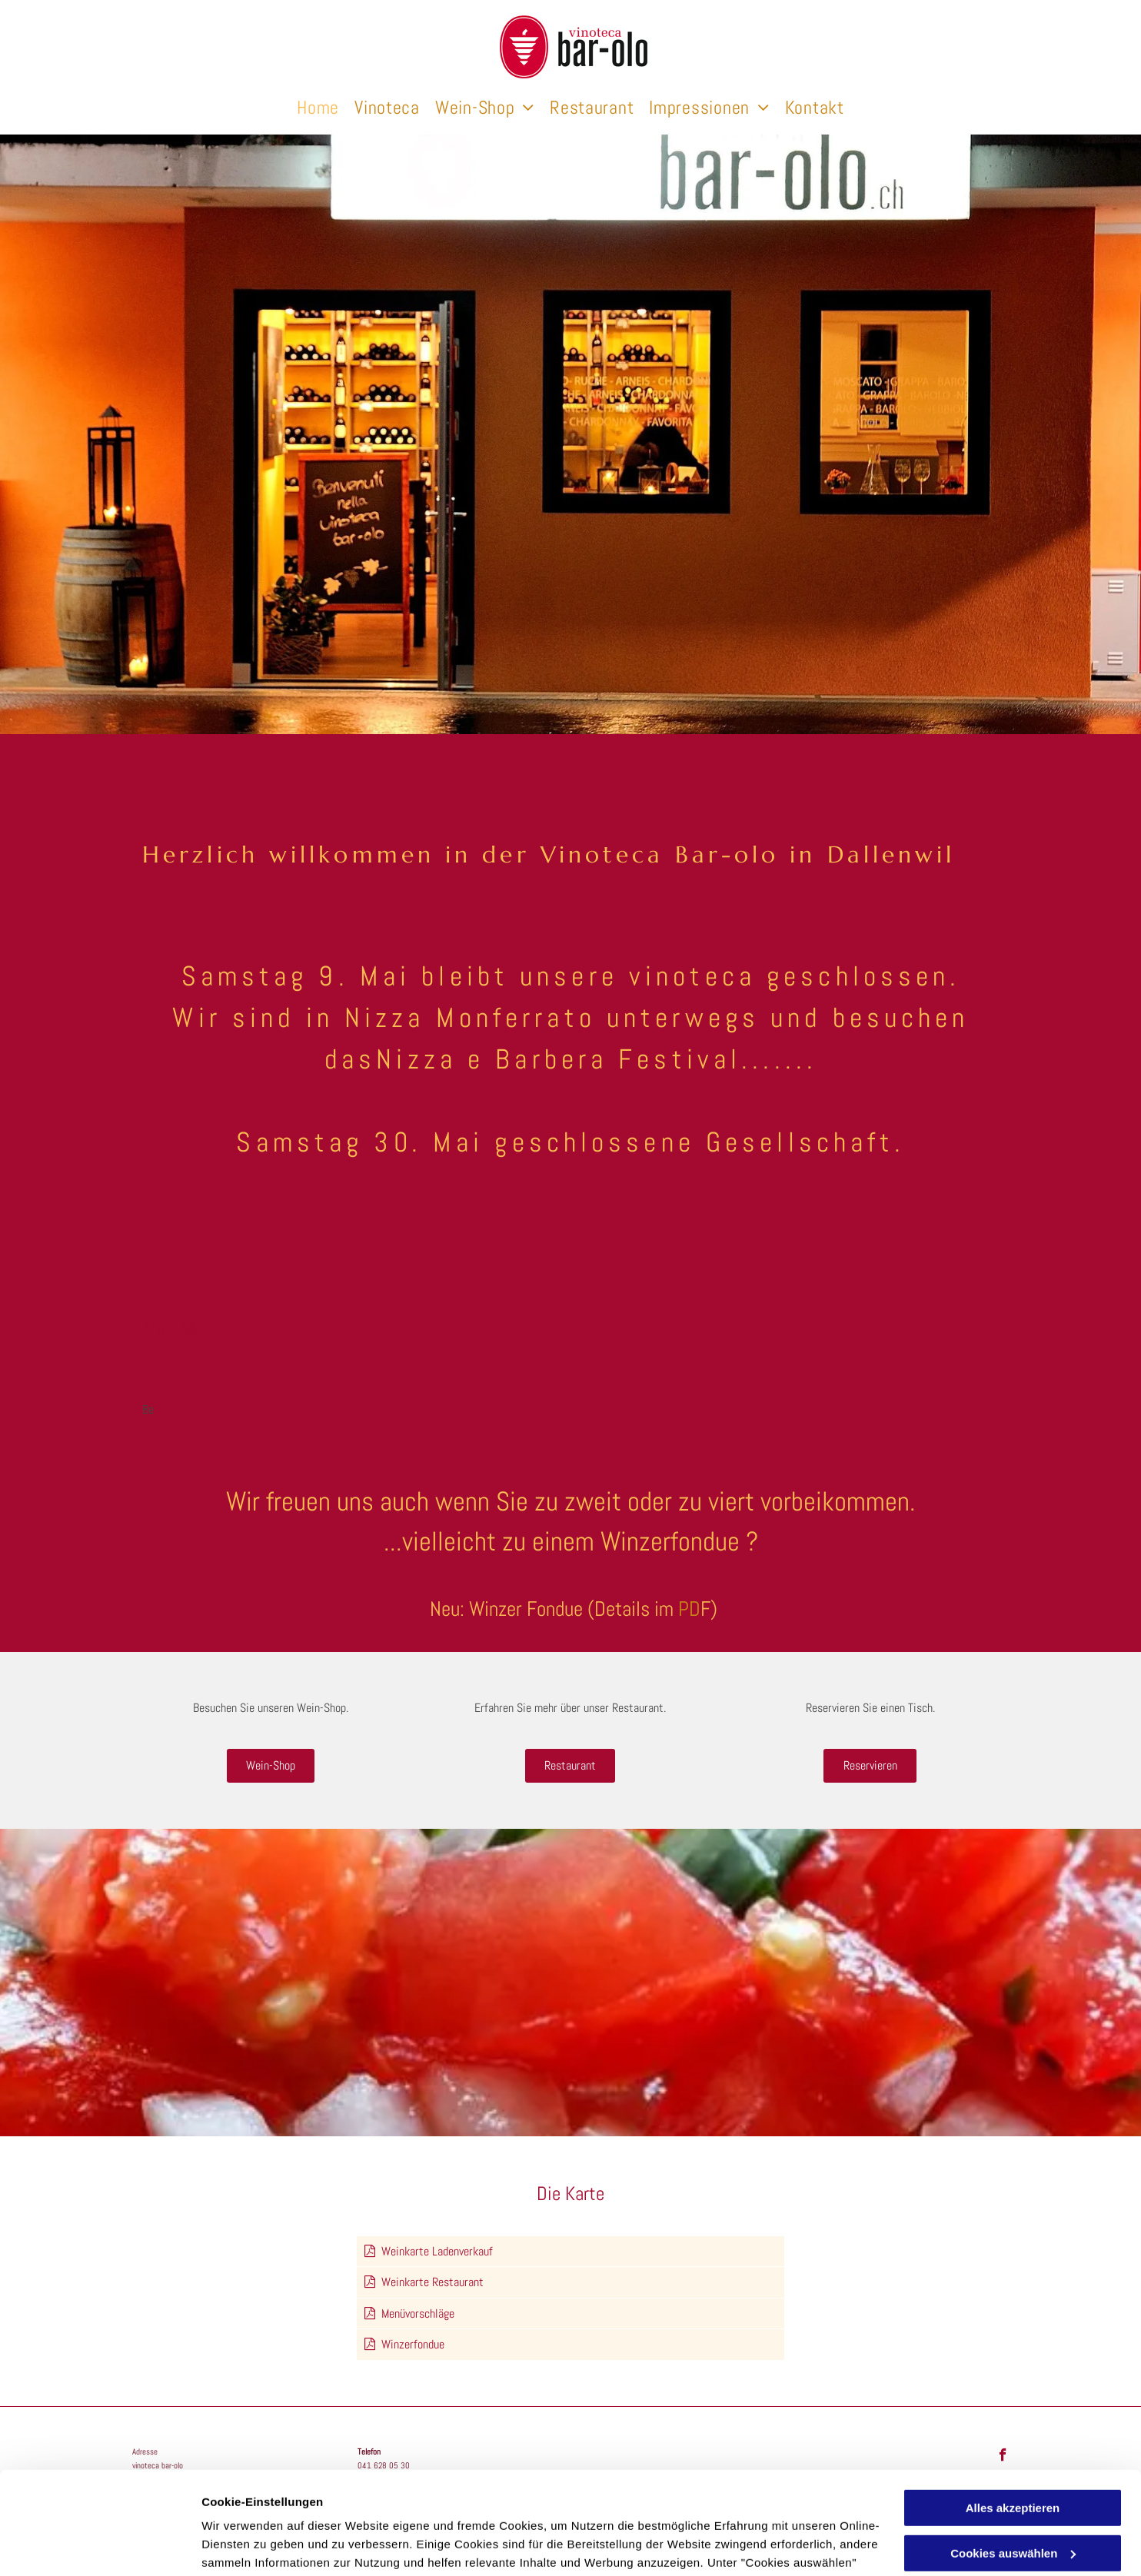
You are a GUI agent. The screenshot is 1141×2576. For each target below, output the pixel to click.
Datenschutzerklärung (722, 2503)
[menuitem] (318, 107)
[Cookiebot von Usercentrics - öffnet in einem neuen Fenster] (99, 2546)
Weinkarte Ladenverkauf (437, 2251)
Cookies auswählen (255, 2545)
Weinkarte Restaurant (432, 2282)
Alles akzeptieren (1013, 2411)
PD (689, 1609)
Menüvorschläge (417, 2313)
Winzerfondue (412, 2344)
